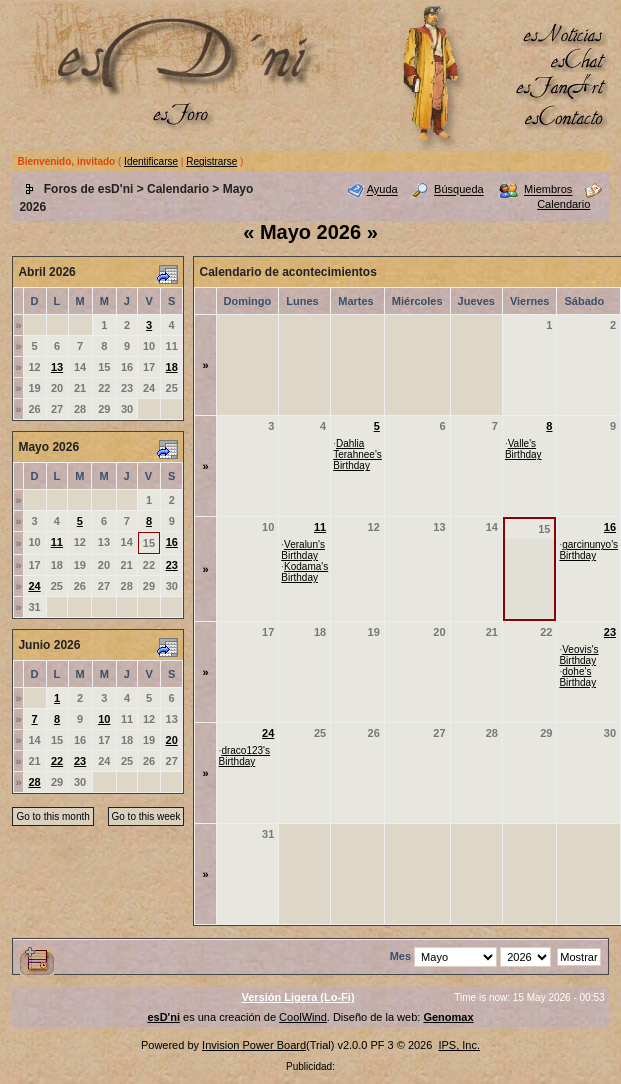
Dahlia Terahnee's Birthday (357, 454)
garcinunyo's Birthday (588, 550)
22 (57, 761)
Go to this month (52, 816)
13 (57, 367)
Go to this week (146, 816)
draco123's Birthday (244, 756)
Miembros (548, 190)
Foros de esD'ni (89, 189)
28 (34, 782)
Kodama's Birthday (304, 572)
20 (172, 740)
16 (172, 542)
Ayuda (382, 190)
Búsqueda (459, 190)
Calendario (178, 189)
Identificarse (151, 161)
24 (34, 586)
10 (104, 719)
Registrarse (211, 161)
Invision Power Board (254, 1045)
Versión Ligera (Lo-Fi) (297, 997)
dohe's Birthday (577, 677)
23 (172, 565)
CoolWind (303, 1017)
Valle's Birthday (523, 449)
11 (57, 542)
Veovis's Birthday (578, 655)
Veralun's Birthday (303, 550)
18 (172, 367)
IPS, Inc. (459, 1045)
